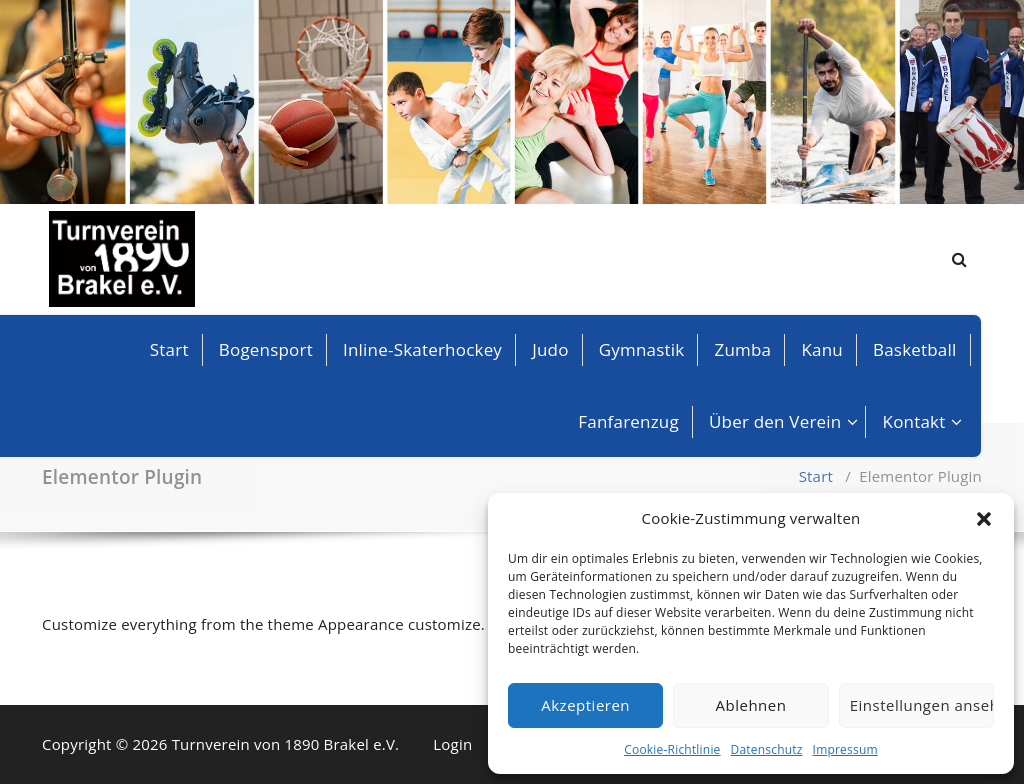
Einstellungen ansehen (922, 705)
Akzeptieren (585, 705)
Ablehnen (751, 705)
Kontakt (914, 421)
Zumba (743, 349)
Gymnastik (642, 349)
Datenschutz (767, 749)
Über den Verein (775, 421)
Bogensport (266, 349)
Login (452, 744)
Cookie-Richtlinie (672, 749)
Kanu (822, 349)
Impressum (845, 749)
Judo (550, 349)
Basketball (915, 349)
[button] (984, 519)
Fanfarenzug (628, 421)
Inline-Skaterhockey (422, 349)
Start (169, 349)
